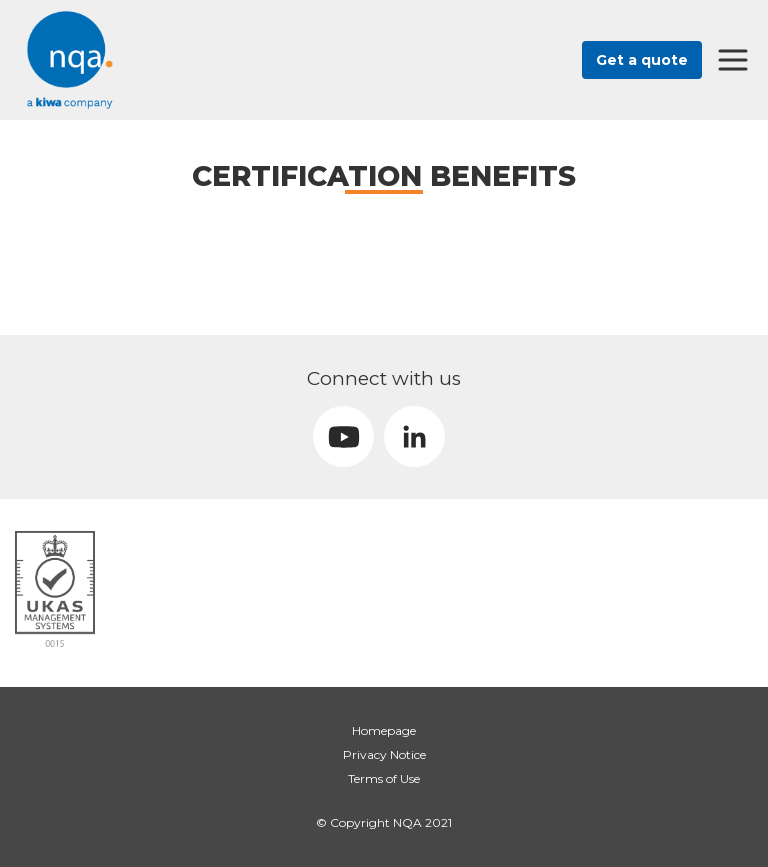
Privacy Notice (384, 754)
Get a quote (642, 60)
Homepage (384, 730)
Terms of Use (384, 778)
